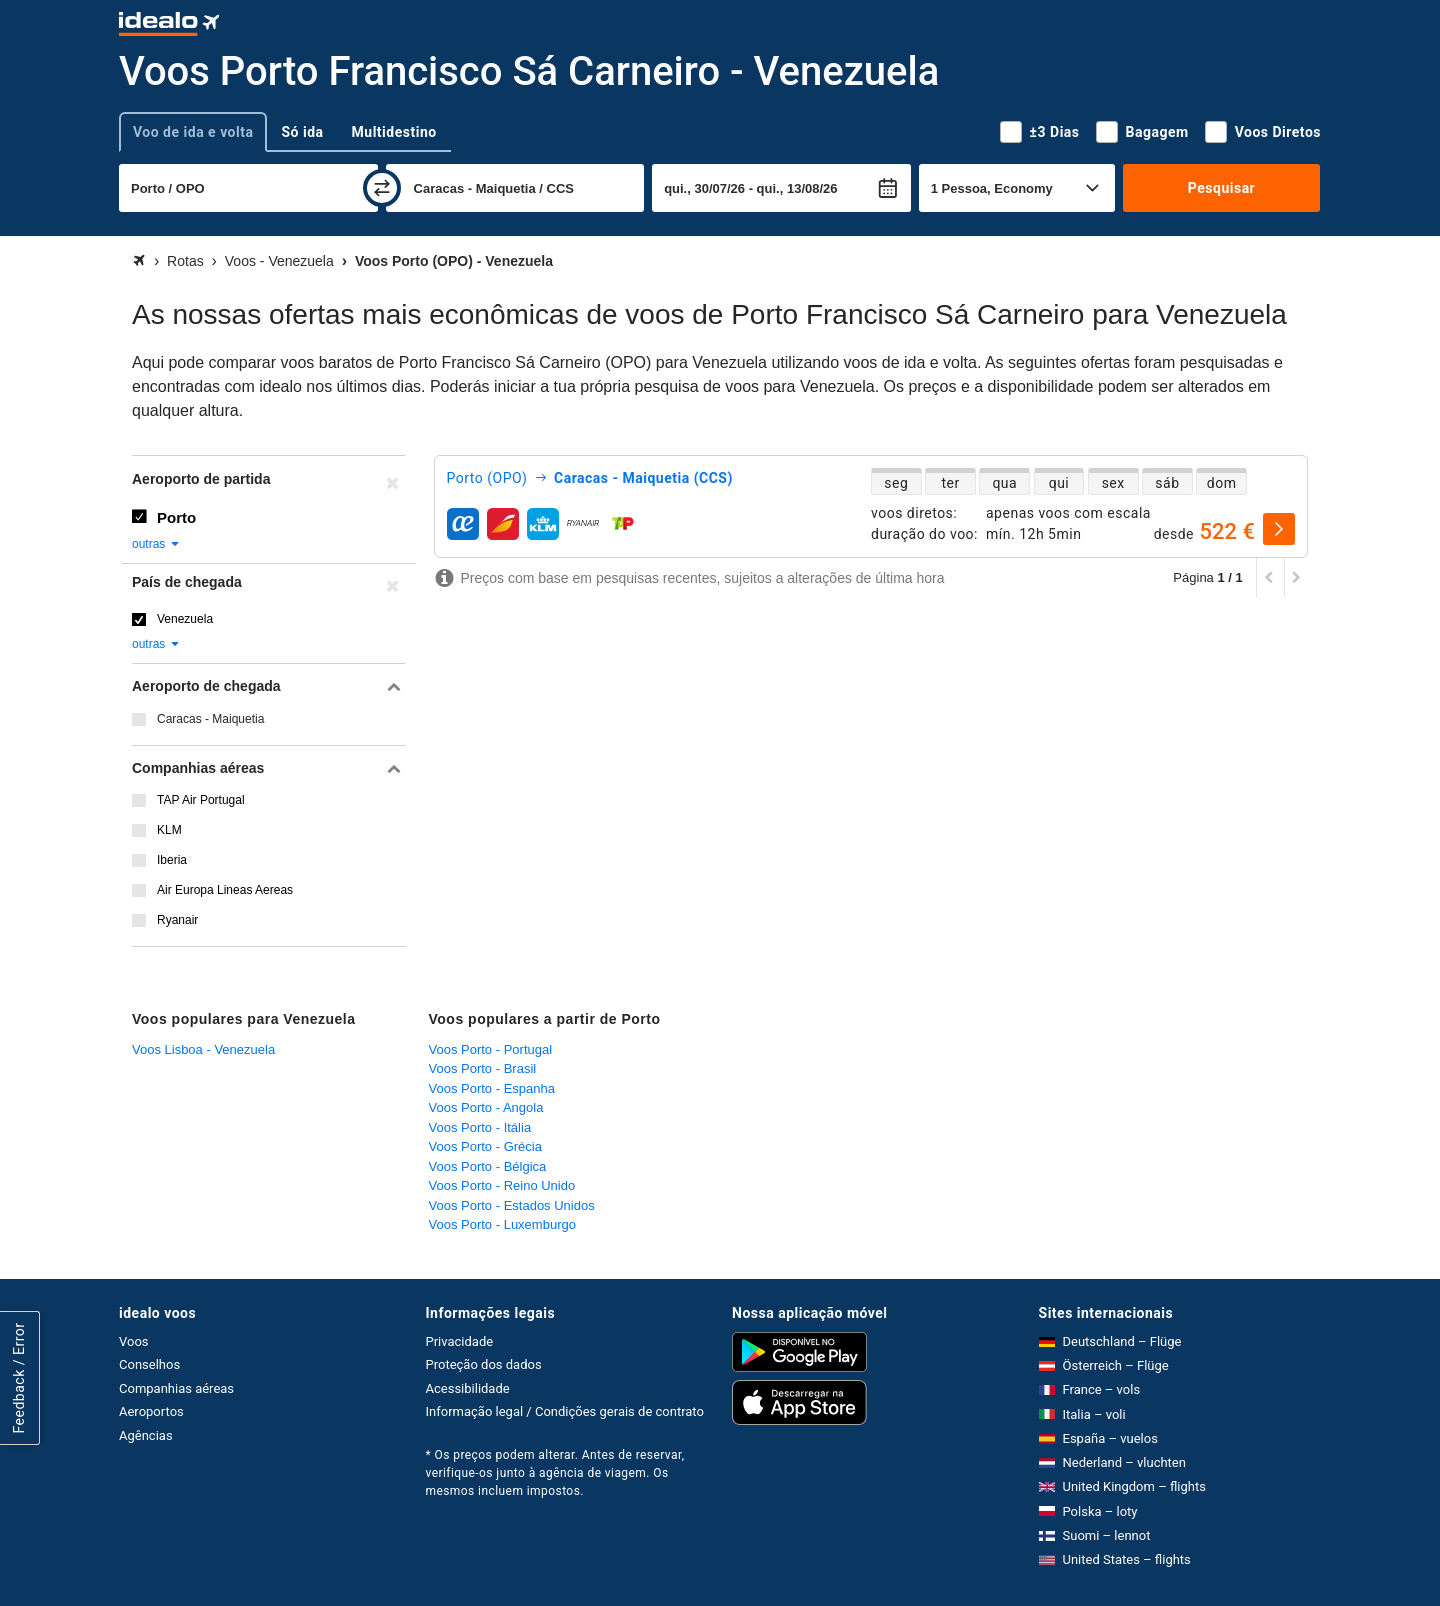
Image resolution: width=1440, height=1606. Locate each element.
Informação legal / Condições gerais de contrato (565, 1411)
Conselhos (149, 1364)
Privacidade (460, 1341)
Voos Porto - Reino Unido (502, 1185)
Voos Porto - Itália (480, 1127)
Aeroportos (151, 1411)
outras (156, 544)
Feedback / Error (19, 1378)
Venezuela (185, 619)
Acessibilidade (468, 1388)
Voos (134, 1341)
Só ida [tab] (302, 132)
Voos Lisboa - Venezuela (203, 1049)
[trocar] (382, 188)
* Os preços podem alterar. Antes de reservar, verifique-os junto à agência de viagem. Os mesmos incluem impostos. (555, 1473)
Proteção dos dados (484, 1364)
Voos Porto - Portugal (491, 1049)
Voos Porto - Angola (486, 1107)
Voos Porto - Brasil (483, 1068)
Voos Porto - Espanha (492, 1088)
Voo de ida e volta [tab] (193, 132)
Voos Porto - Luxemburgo (502, 1224)
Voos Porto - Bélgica (488, 1166)
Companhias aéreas (176, 1388)
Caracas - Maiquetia (210, 719)
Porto (176, 517)
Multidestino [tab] (394, 132)
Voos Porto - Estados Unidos (512, 1205)
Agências (146, 1435)
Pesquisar (1221, 188)
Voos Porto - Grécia (485, 1146)
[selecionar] (1279, 529)
